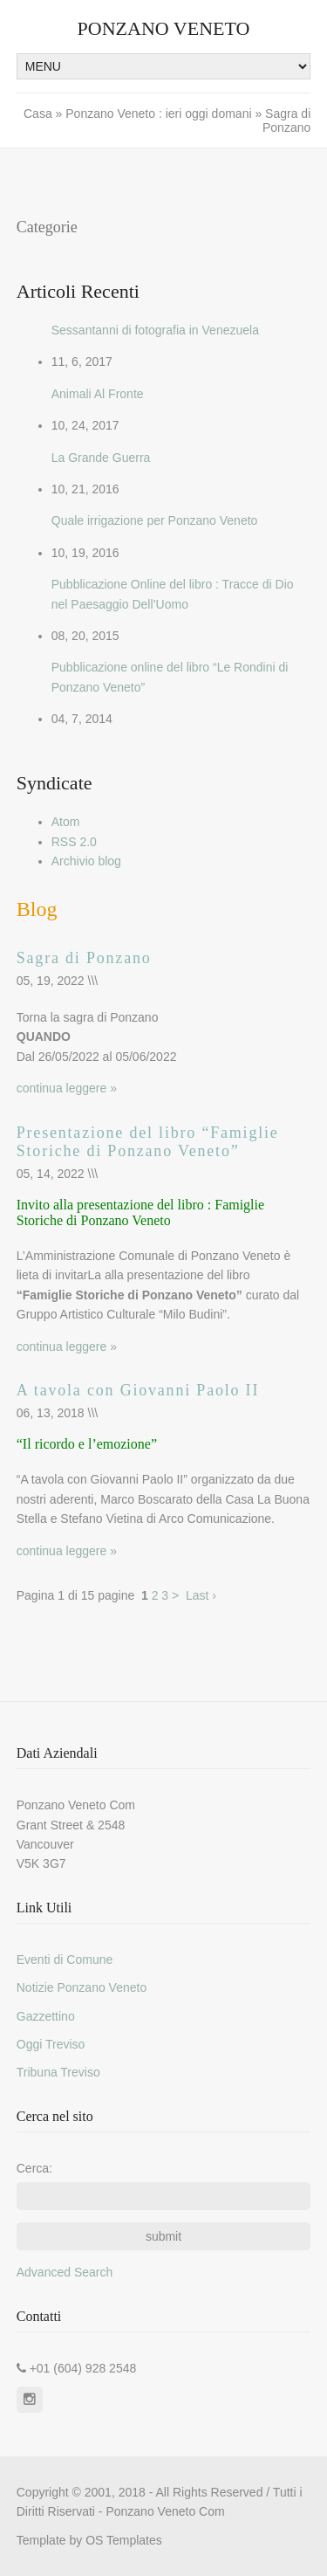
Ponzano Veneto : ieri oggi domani (158, 114)
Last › (201, 1595)
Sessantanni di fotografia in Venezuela (155, 330)
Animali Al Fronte (97, 394)
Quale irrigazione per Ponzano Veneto (154, 520)
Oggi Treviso (51, 2044)
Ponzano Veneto (164, 28)
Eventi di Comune (65, 1959)
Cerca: (34, 2168)
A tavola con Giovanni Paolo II (138, 1390)
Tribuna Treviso (58, 2072)
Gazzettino (46, 2016)
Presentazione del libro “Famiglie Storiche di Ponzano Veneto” (148, 1142)
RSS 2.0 (74, 842)
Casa (40, 114)
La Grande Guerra (101, 458)
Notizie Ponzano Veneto (81, 1987)
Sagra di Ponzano (84, 958)
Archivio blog (86, 861)
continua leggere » (67, 1088)
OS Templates (123, 2540)
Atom (65, 822)
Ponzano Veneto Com (165, 2511)
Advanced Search (65, 2272)
